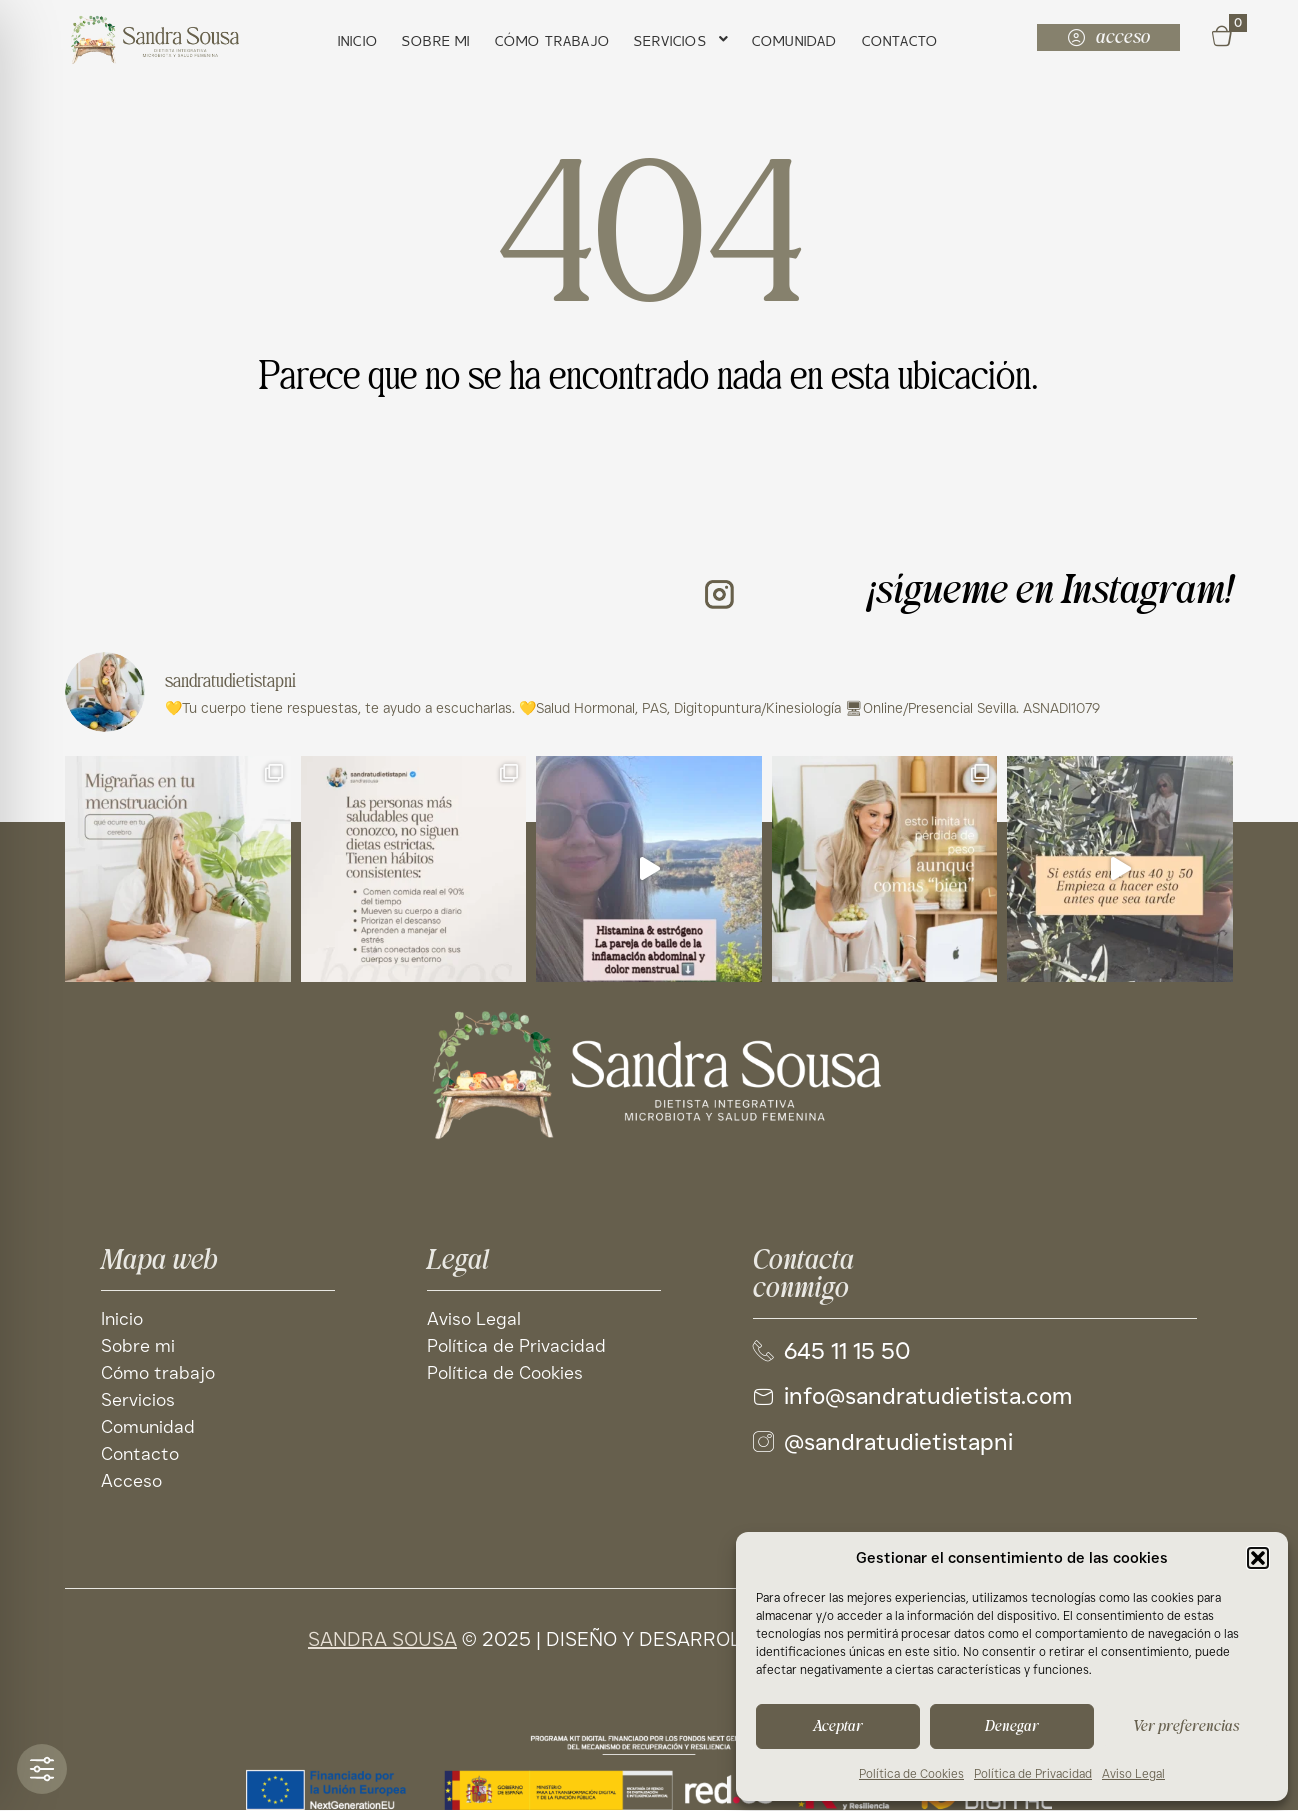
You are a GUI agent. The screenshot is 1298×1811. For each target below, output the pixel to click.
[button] (1258, 1558)
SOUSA (422, 1639)
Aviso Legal (1133, 1773)
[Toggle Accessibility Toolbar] (42, 1769)
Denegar (1012, 1726)
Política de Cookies (911, 1773)
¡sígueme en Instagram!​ (1050, 591)
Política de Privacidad (1033, 1773)
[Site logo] (649, 1074)
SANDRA (347, 1639)
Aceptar (838, 1726)
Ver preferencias (1186, 1726)
